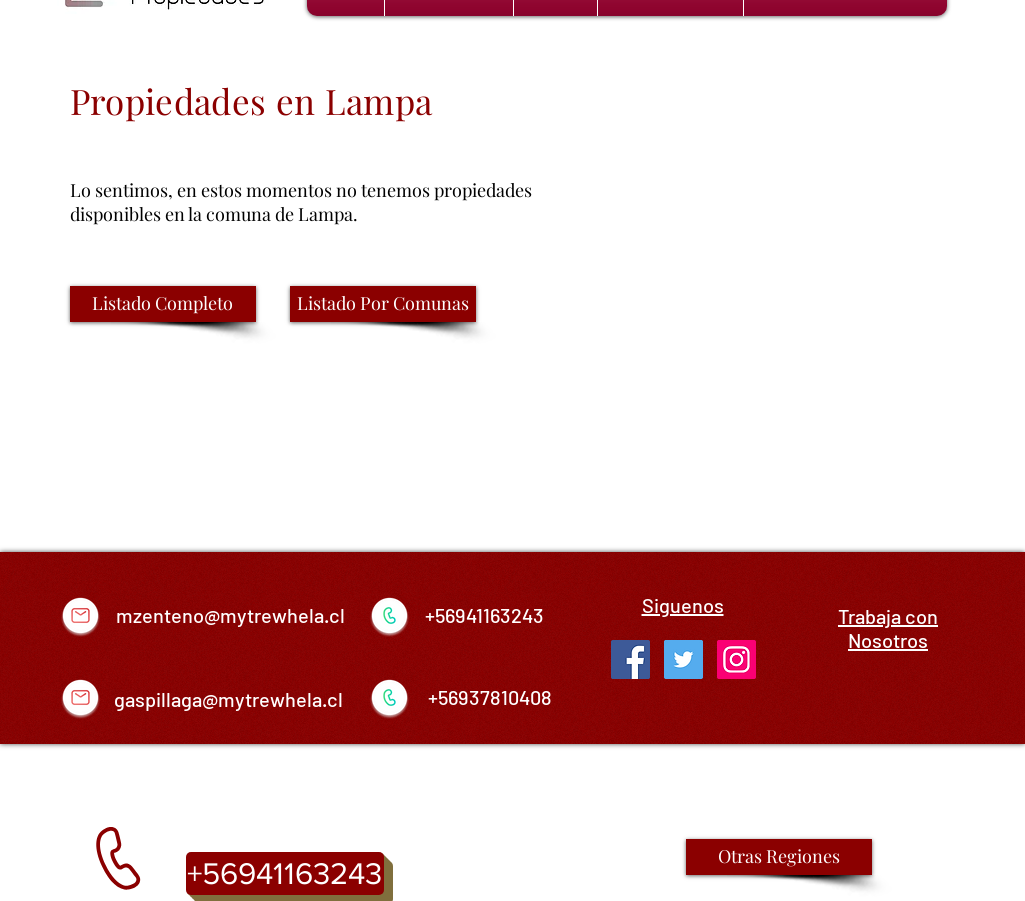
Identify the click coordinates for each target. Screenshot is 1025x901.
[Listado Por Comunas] (383, 304)
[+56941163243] (285, 873)
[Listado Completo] (163, 304)
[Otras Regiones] (779, 857)
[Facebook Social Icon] (630, 659)
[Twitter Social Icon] (683, 659)
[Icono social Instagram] (736, 659)
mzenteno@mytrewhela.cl (230, 615)
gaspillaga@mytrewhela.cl (228, 699)
